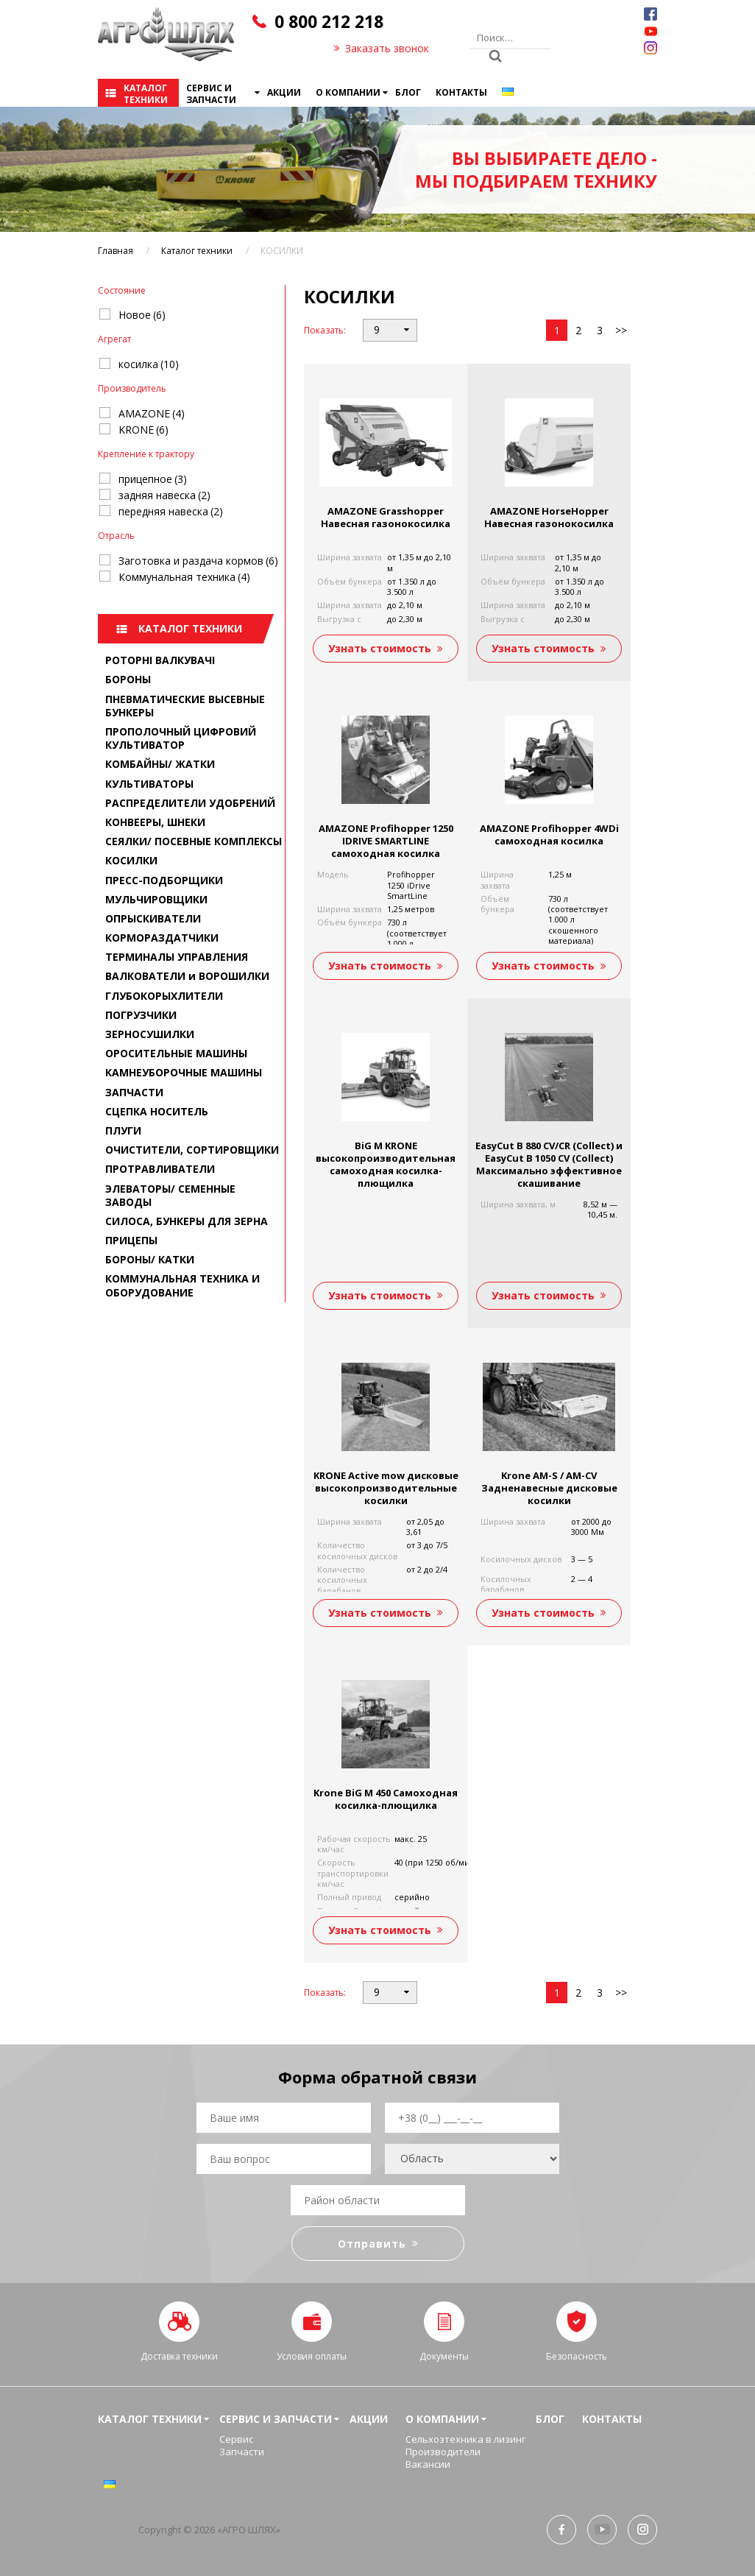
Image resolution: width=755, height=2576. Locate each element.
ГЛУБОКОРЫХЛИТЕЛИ (164, 996)
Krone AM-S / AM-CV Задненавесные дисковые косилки (549, 1488)
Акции (284, 92)
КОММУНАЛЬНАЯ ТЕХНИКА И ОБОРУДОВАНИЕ (182, 1285)
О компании (348, 92)
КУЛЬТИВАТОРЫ (149, 784)
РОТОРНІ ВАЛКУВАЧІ (160, 660)
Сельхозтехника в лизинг (465, 2439)
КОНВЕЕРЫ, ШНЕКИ (155, 822)
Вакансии (427, 2464)
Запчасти (241, 2451)
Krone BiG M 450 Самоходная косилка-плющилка (385, 1799)
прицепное (152, 479)
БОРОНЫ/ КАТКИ (149, 1259)
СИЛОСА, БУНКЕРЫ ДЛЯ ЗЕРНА (186, 1221)
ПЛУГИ (123, 1130)
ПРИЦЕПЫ (131, 1240)
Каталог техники (146, 94)
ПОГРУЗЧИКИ (141, 1015)
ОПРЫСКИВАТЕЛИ (153, 918)
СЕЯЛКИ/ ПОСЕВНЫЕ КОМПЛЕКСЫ (193, 841)
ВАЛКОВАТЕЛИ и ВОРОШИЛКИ (187, 976)
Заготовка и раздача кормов (198, 561)
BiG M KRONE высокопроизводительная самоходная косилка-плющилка (386, 1164)
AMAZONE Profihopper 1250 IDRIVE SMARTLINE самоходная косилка (386, 841)
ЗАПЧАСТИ (134, 1092)
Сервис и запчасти (211, 94)
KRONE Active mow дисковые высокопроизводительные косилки (385, 1488)
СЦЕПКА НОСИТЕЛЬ (156, 1111)
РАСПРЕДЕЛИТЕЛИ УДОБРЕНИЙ (190, 803)
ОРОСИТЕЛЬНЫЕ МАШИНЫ (176, 1053)
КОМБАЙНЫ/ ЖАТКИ (160, 764)
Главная (115, 250)
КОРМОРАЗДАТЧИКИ (162, 938)
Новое (142, 315)
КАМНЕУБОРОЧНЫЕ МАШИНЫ (183, 1072)
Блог (408, 92)
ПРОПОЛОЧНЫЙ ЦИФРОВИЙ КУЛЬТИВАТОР (180, 738)
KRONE (143, 430)
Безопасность (576, 2356)
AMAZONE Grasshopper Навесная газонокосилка (385, 517)
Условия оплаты (312, 2356)
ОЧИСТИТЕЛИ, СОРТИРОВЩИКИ (192, 1150)
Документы (444, 2356)
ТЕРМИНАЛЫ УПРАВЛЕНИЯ (176, 957)
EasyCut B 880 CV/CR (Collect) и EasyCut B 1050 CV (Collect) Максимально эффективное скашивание (549, 1164)
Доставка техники (179, 2356)
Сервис (236, 2439)
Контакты (461, 92)
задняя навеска (164, 495)
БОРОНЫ (128, 679)
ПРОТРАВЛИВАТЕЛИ (160, 1169)
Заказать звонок (387, 48)
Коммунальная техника (184, 577)
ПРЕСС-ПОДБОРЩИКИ (164, 880)
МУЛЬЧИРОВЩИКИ (156, 899)
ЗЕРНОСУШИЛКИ (149, 1034)
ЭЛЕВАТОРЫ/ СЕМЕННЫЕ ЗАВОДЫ (170, 1195)
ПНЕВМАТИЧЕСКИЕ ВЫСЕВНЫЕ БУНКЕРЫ (185, 705)
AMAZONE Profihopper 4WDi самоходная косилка (549, 834)
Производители (443, 2451)
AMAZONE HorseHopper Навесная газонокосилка (549, 517)
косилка (148, 364)
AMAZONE (151, 413)
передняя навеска (170, 511)
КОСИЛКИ (131, 860)
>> (621, 330)
